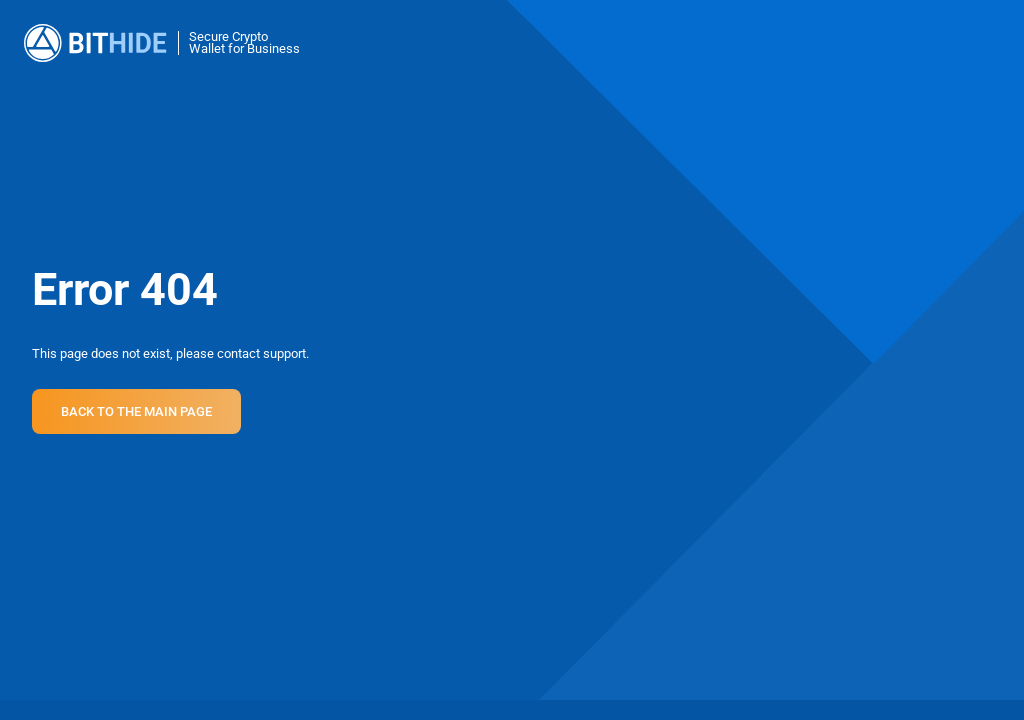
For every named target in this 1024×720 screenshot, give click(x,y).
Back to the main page (136, 411)
